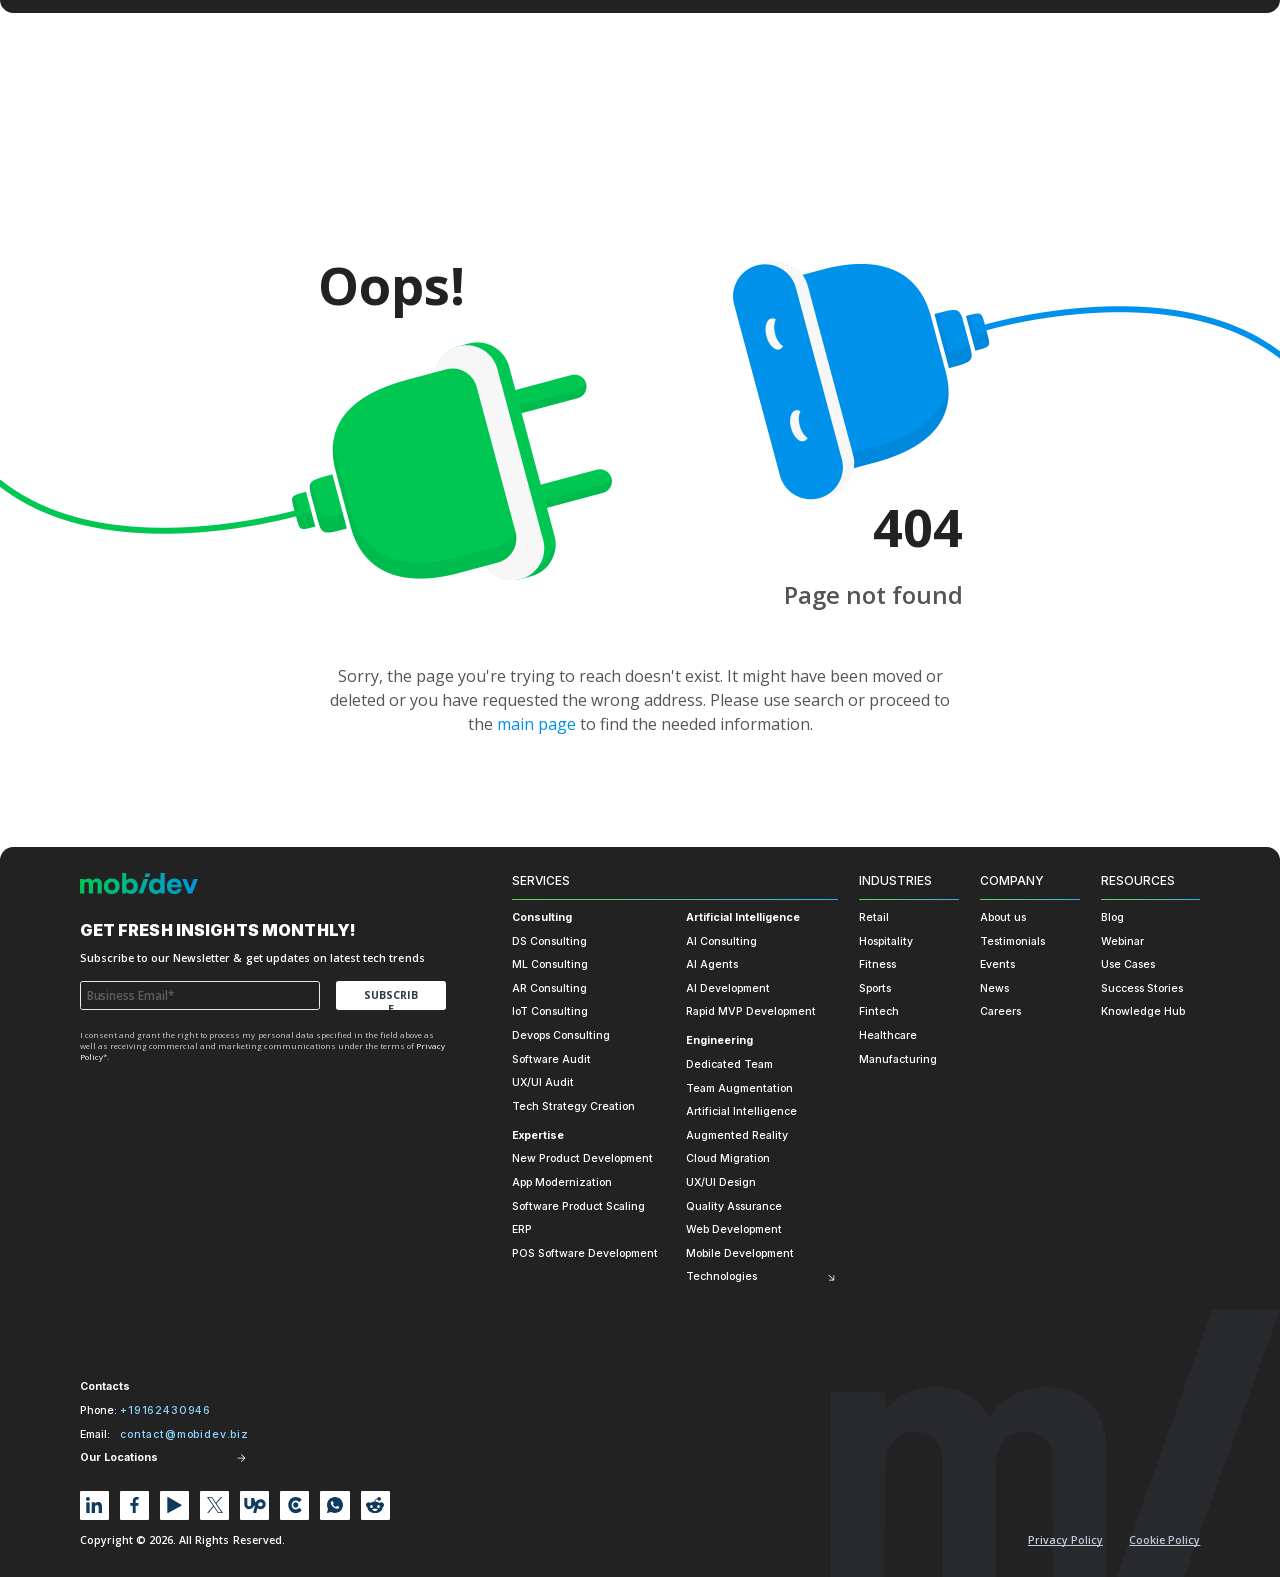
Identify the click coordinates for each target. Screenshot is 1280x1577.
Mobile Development (740, 1253)
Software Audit (551, 1059)
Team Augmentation (739, 1088)
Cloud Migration (728, 1158)
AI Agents (712, 964)
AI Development (728, 988)
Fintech (879, 1011)
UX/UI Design (721, 1182)
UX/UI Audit (543, 1082)
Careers (1000, 1011)
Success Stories (1142, 988)
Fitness (877, 964)
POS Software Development (585, 1253)
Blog (1112, 917)
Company (1012, 880)
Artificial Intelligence (743, 917)
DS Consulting (549, 941)
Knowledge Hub (1143, 1011)
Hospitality (886, 941)
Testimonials (1012, 941)
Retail (874, 917)
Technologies (721, 1276)
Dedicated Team (729, 1064)
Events (997, 964)
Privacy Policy (1065, 1540)
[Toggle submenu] (831, 1276)
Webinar (1122, 941)
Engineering (719, 1040)
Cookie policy (1164, 1540)
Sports (875, 988)
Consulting (542, 917)
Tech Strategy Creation (573, 1106)
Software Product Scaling (578, 1206)
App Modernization (562, 1182)
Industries (895, 880)
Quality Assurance (734, 1206)
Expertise (538, 1135)
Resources (1138, 880)
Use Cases (1128, 964)
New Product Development (582, 1158)
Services (541, 880)
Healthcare (888, 1035)
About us (1003, 917)
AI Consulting (721, 941)
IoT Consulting (550, 1011)
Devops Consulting (561, 1035)
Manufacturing (898, 1059)
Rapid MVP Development (751, 1011)
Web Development (734, 1229)
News (994, 988)
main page (536, 724)
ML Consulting (550, 964)
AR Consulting (549, 988)
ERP (522, 1229)
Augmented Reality (737, 1135)
